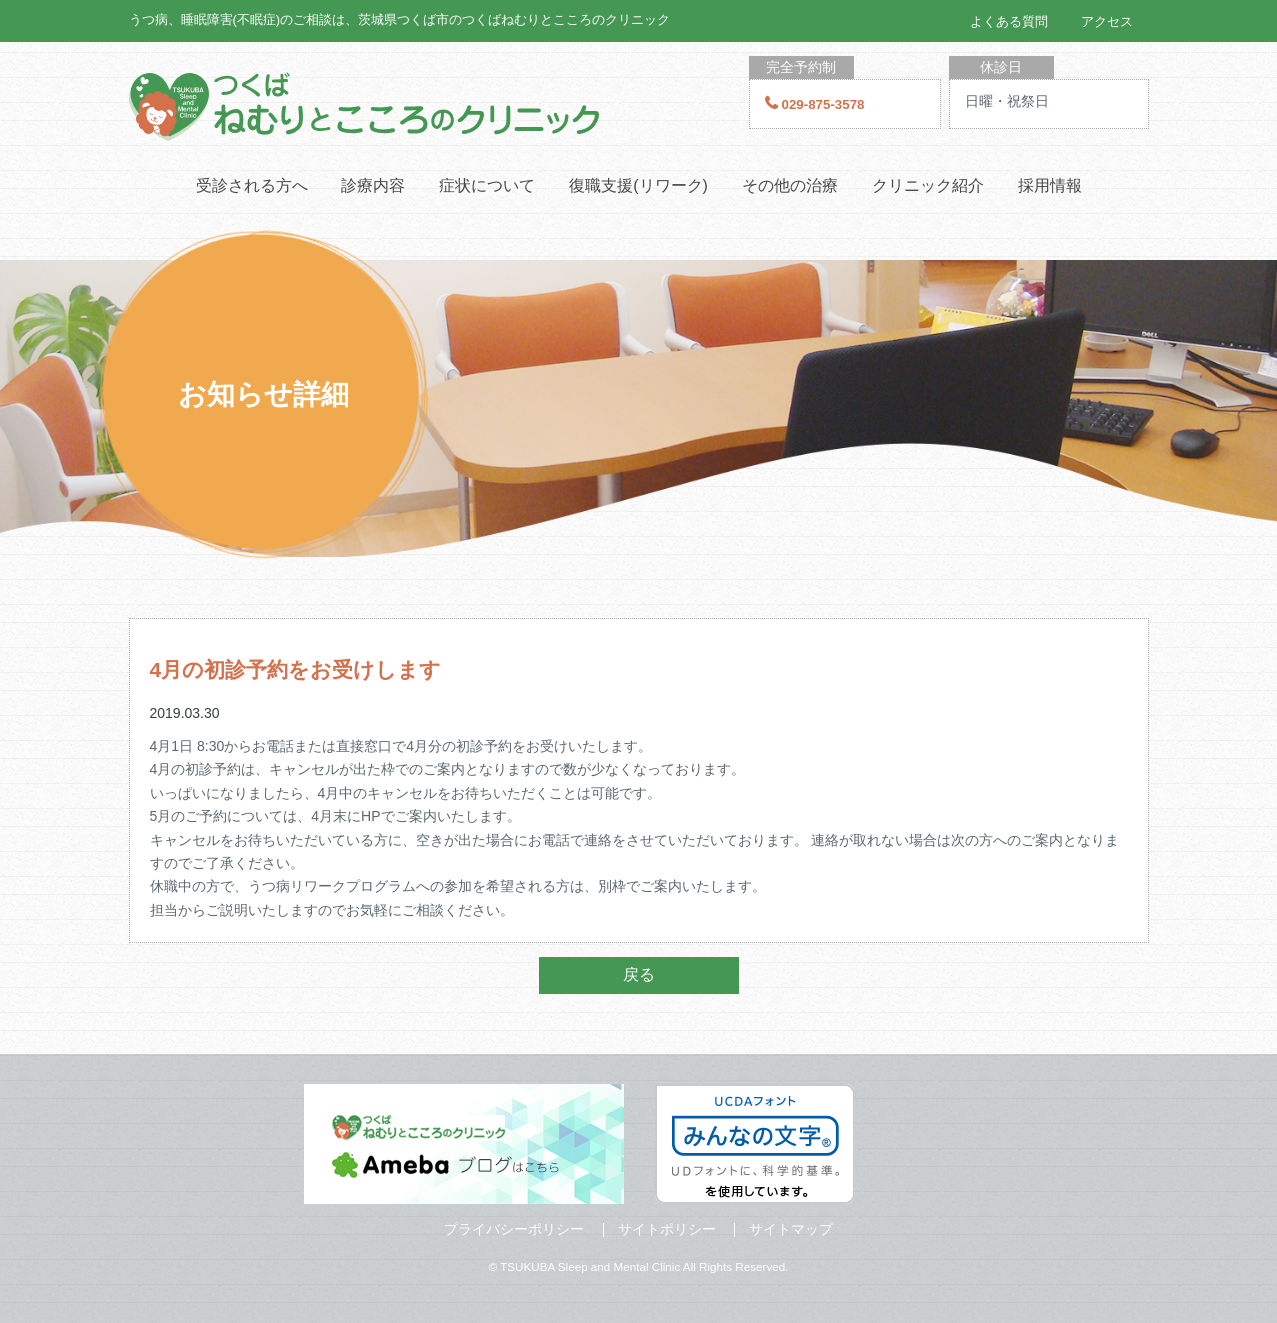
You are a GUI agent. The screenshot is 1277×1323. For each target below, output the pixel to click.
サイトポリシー (667, 1229)
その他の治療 (790, 185)
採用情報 (1050, 185)
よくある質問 (1009, 21)
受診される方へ (252, 185)
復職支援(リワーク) (638, 185)
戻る (639, 974)
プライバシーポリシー (514, 1229)
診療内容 (373, 185)
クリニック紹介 (928, 185)
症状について (487, 185)
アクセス (1107, 21)
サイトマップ (791, 1229)
